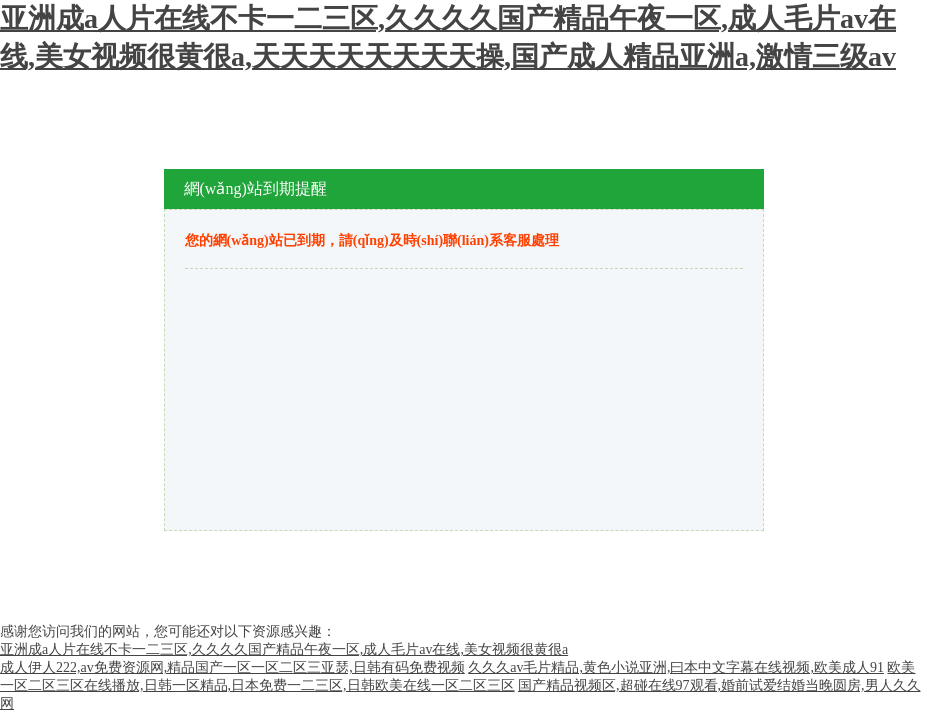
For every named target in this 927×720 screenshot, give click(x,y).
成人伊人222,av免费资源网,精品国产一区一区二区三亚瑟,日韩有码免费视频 (232, 667)
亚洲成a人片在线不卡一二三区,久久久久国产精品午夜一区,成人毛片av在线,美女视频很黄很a (284, 649)
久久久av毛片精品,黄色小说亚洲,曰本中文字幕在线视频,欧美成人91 (676, 667)
